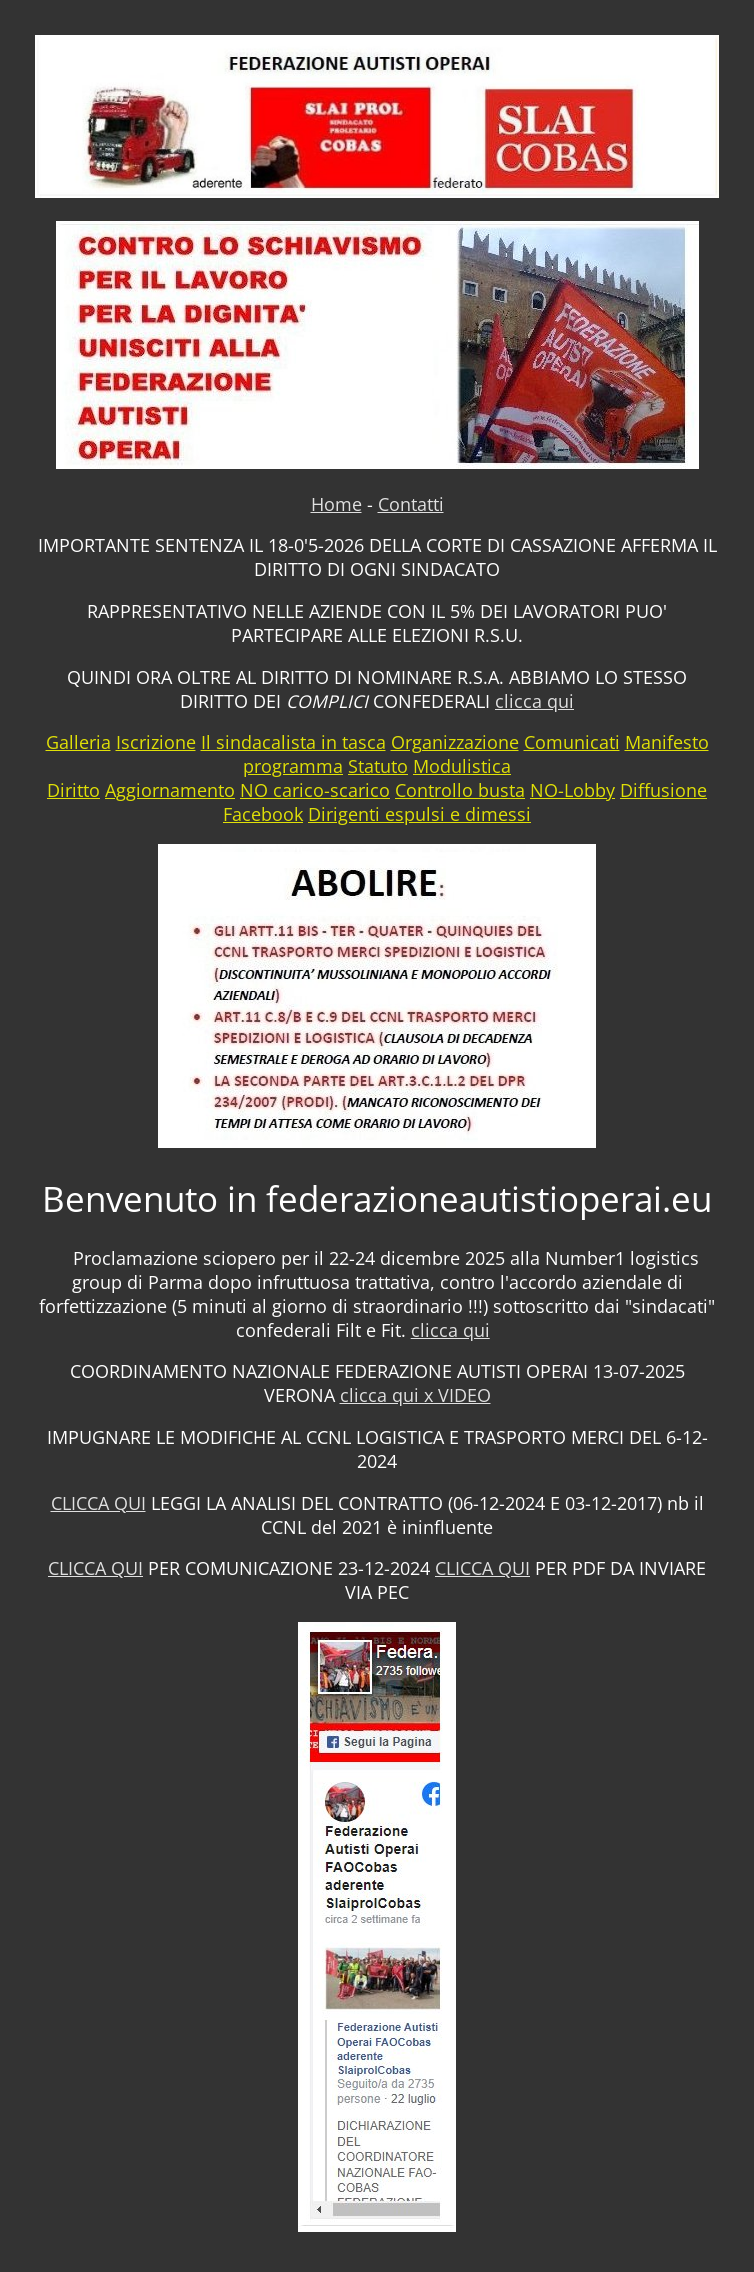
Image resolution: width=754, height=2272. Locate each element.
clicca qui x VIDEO (415, 1395)
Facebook (263, 814)
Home (336, 504)
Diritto (73, 790)
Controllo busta (460, 790)
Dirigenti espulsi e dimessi (419, 814)
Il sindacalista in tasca (293, 742)
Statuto (378, 766)
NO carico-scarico (315, 790)
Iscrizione (156, 742)
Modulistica (462, 766)
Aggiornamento (170, 790)
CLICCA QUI (98, 1503)
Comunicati (572, 742)
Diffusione (663, 790)
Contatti (411, 504)
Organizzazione (455, 742)
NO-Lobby (572, 790)
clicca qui (534, 701)
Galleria (78, 742)
